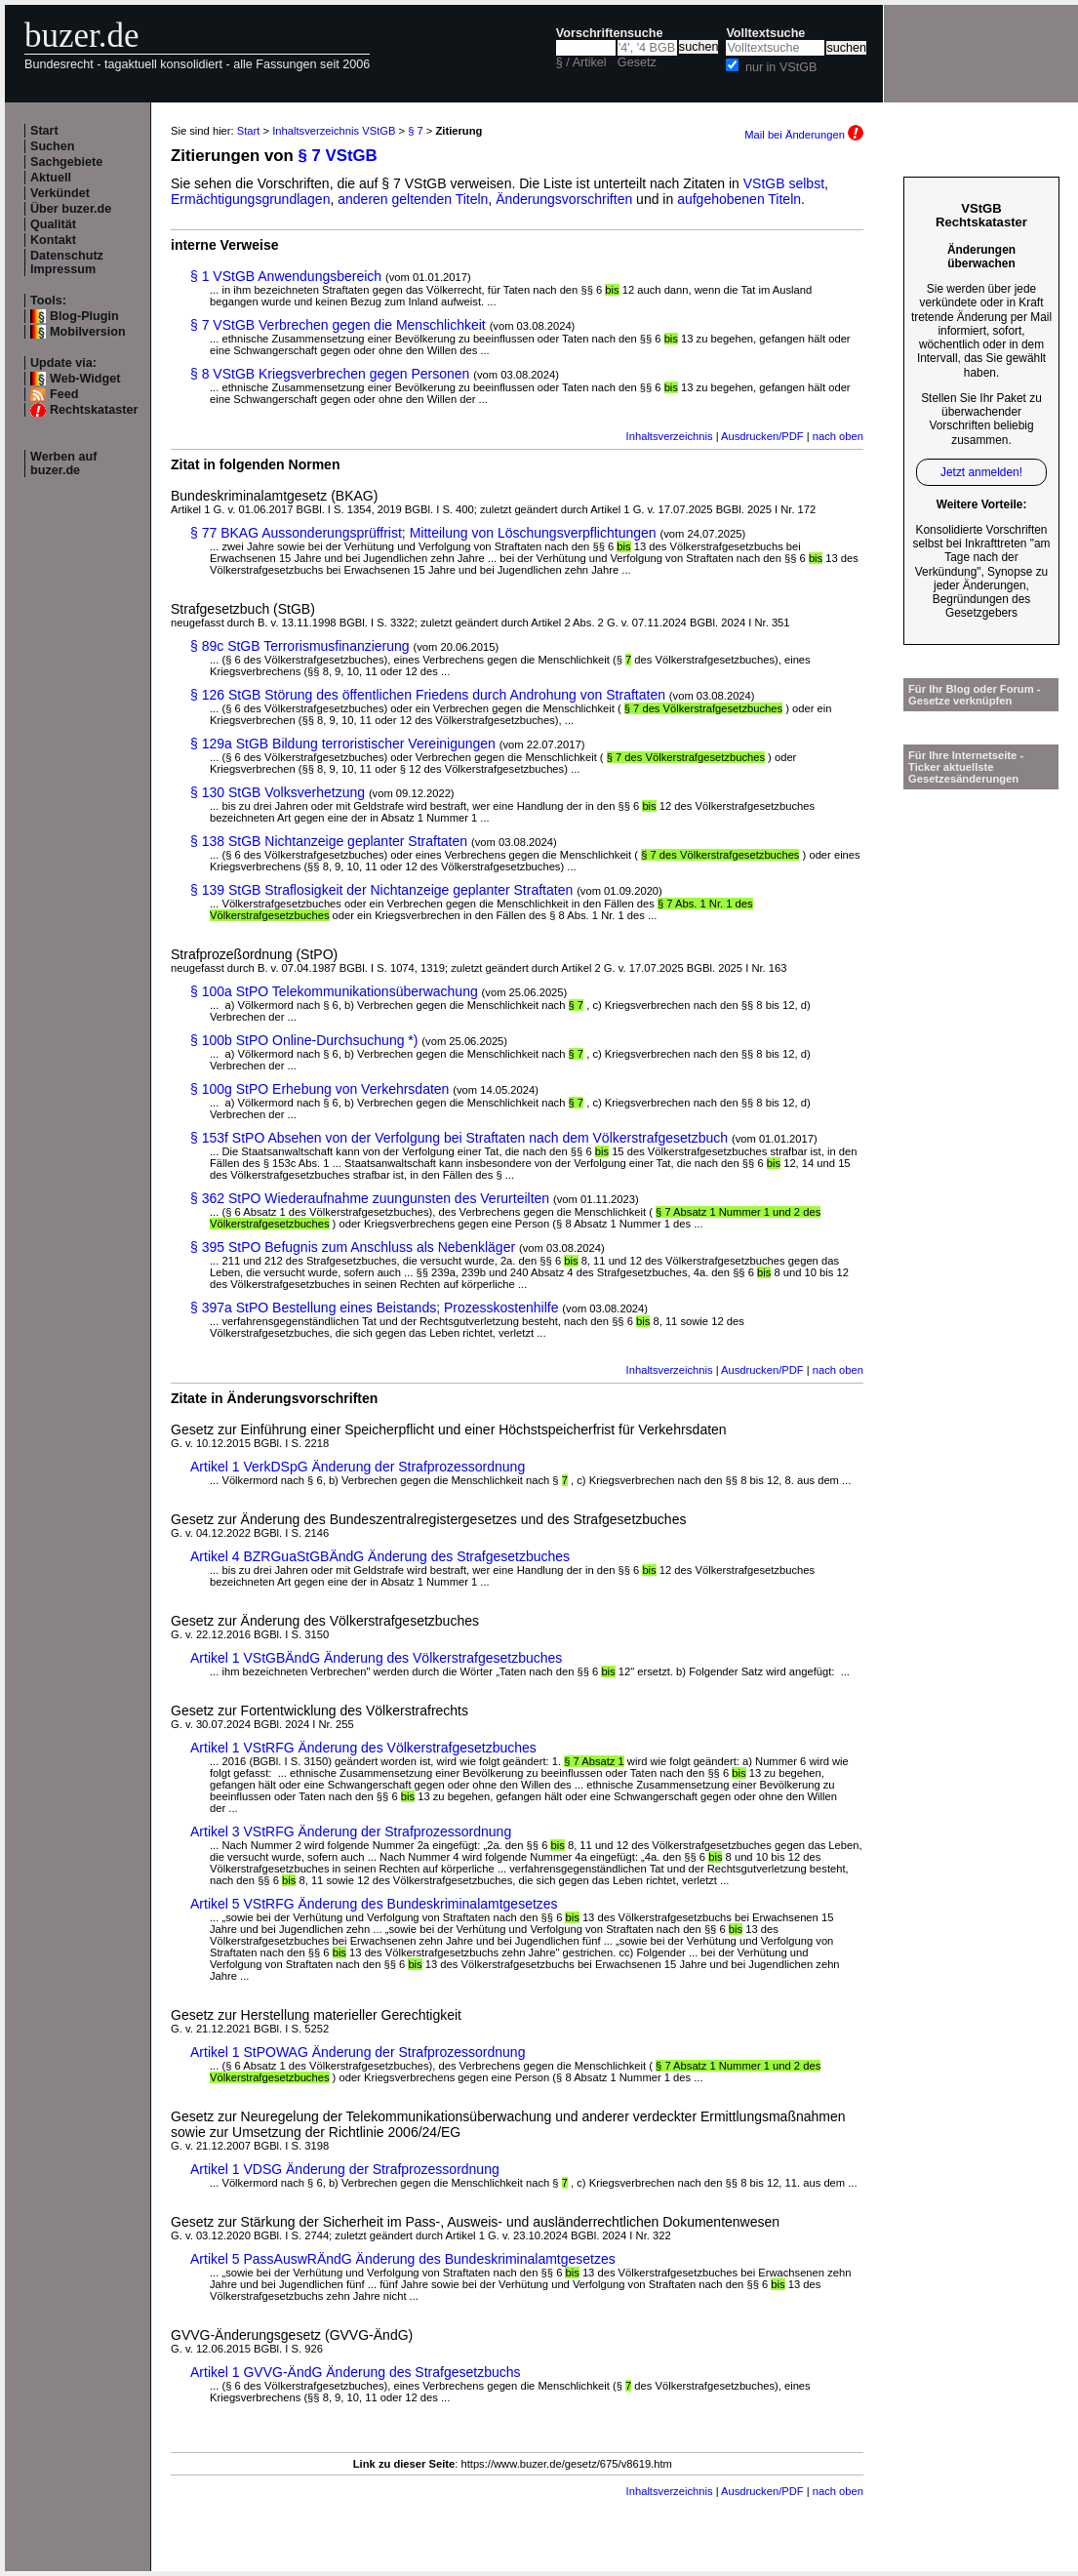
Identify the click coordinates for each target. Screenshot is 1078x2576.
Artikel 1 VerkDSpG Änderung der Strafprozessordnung (357, 1466)
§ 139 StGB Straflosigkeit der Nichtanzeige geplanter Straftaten (381, 890)
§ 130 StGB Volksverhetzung (277, 792)
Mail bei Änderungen (803, 135)
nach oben (838, 436)
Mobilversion (88, 332)
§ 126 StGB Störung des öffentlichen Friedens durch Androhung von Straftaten (427, 695)
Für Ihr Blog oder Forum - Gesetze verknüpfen (974, 694)
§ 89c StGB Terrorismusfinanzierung (300, 646)
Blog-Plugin (84, 316)
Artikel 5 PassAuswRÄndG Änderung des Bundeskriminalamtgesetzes (403, 2259)
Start (44, 131)
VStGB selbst (783, 183)
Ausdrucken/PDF (762, 436)
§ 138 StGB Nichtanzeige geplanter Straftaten (328, 841)
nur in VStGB (781, 67)
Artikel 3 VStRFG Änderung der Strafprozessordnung (350, 1831)
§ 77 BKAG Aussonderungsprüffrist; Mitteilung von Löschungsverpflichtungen (423, 533)
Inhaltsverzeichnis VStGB (333, 131)
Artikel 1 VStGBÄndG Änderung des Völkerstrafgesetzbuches (376, 1658)
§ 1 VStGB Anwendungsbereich (285, 276)
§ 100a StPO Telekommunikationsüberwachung (334, 991)
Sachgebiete (66, 162)
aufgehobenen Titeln (739, 199)
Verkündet (60, 193)
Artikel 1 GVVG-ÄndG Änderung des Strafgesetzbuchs (355, 2372)
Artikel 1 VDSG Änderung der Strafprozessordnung (344, 2169)
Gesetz (637, 62)
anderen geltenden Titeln (413, 199)
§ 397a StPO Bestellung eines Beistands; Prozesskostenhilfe (374, 1307)
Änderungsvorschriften (564, 199)
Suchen (52, 146)
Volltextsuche (765, 33)
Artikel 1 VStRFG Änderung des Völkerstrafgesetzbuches (363, 1747)
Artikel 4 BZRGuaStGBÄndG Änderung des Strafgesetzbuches (380, 1556)
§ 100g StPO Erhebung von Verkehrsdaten (319, 1089)
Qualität (53, 224)
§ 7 (415, 131)
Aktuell (50, 177)
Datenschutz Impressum (66, 262)
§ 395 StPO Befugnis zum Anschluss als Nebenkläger (352, 1247)
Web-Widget (85, 378)
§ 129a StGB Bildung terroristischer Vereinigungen (343, 743)
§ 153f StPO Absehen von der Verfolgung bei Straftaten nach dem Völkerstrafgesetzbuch (459, 1138)
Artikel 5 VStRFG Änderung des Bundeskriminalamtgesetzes (374, 1904)
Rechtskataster (94, 410)
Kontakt (53, 240)
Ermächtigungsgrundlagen (250, 199)
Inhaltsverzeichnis (669, 436)
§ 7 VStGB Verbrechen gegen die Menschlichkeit (338, 325)
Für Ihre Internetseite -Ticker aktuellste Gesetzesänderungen (965, 767)
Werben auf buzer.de (63, 463)
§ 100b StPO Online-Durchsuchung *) (304, 1040)
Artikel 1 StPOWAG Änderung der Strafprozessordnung (357, 2052)
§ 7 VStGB (338, 155)
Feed (64, 394)
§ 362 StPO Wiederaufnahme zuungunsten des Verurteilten (369, 1198)
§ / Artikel (581, 62)
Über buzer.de (70, 209)
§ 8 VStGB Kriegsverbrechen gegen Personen (329, 374)
